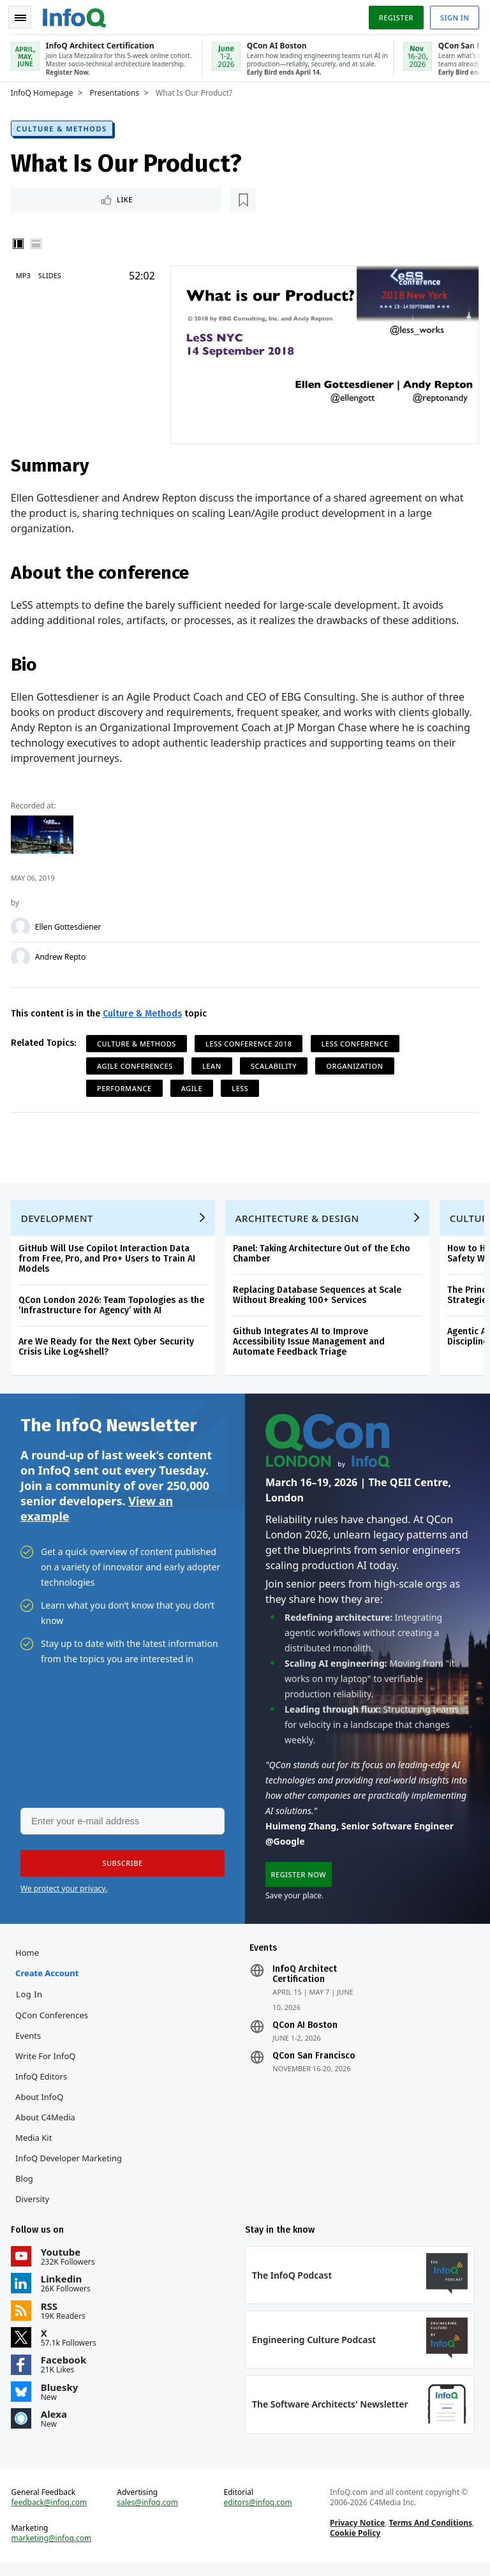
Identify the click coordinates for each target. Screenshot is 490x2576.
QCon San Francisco (313, 2064)
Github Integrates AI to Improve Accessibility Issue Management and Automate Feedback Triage (311, 1343)
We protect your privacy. (63, 1894)
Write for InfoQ (47, 2063)
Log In (31, 2001)
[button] (120, 1869)
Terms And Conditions (429, 2534)
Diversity (34, 2206)
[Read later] (89, 197)
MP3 (25, 274)
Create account (48, 1980)
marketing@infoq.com (53, 2550)
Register (393, 15)
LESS (242, 1086)
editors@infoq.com (258, 2515)
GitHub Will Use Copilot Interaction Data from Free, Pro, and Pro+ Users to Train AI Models (108, 1260)
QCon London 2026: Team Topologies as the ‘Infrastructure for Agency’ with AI (113, 1307)
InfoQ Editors (43, 2084)
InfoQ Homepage (44, 90)
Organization (357, 1063)
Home (29, 1960)
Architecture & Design (299, 1220)
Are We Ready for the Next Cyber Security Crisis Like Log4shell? (108, 1348)
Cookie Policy (354, 2545)
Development (59, 1220)
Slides (51, 274)
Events (30, 2043)
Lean (213, 1063)
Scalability (276, 1063)
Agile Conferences (137, 1063)
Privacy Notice (356, 2534)
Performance (126, 1086)
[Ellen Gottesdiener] (22, 924)
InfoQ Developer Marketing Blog (70, 2176)
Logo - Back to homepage (76, 14)
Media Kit (35, 2145)
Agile (193, 1086)
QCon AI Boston (305, 2033)
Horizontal (38, 242)
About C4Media (47, 2125)
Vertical (20, 242)
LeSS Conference (356, 1041)
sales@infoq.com (148, 2515)
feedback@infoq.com (51, 2515)
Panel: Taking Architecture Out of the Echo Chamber (323, 1255)
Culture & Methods (64, 125)
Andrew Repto (62, 954)
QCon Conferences (53, 2023)
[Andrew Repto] (22, 954)
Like (47, 197)
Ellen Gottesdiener (70, 924)
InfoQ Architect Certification (304, 1982)
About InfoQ (41, 2104)
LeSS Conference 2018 (250, 1041)
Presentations (117, 90)
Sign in (452, 15)
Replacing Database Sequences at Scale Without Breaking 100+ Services (319, 1296)
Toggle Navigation (25, 15)
